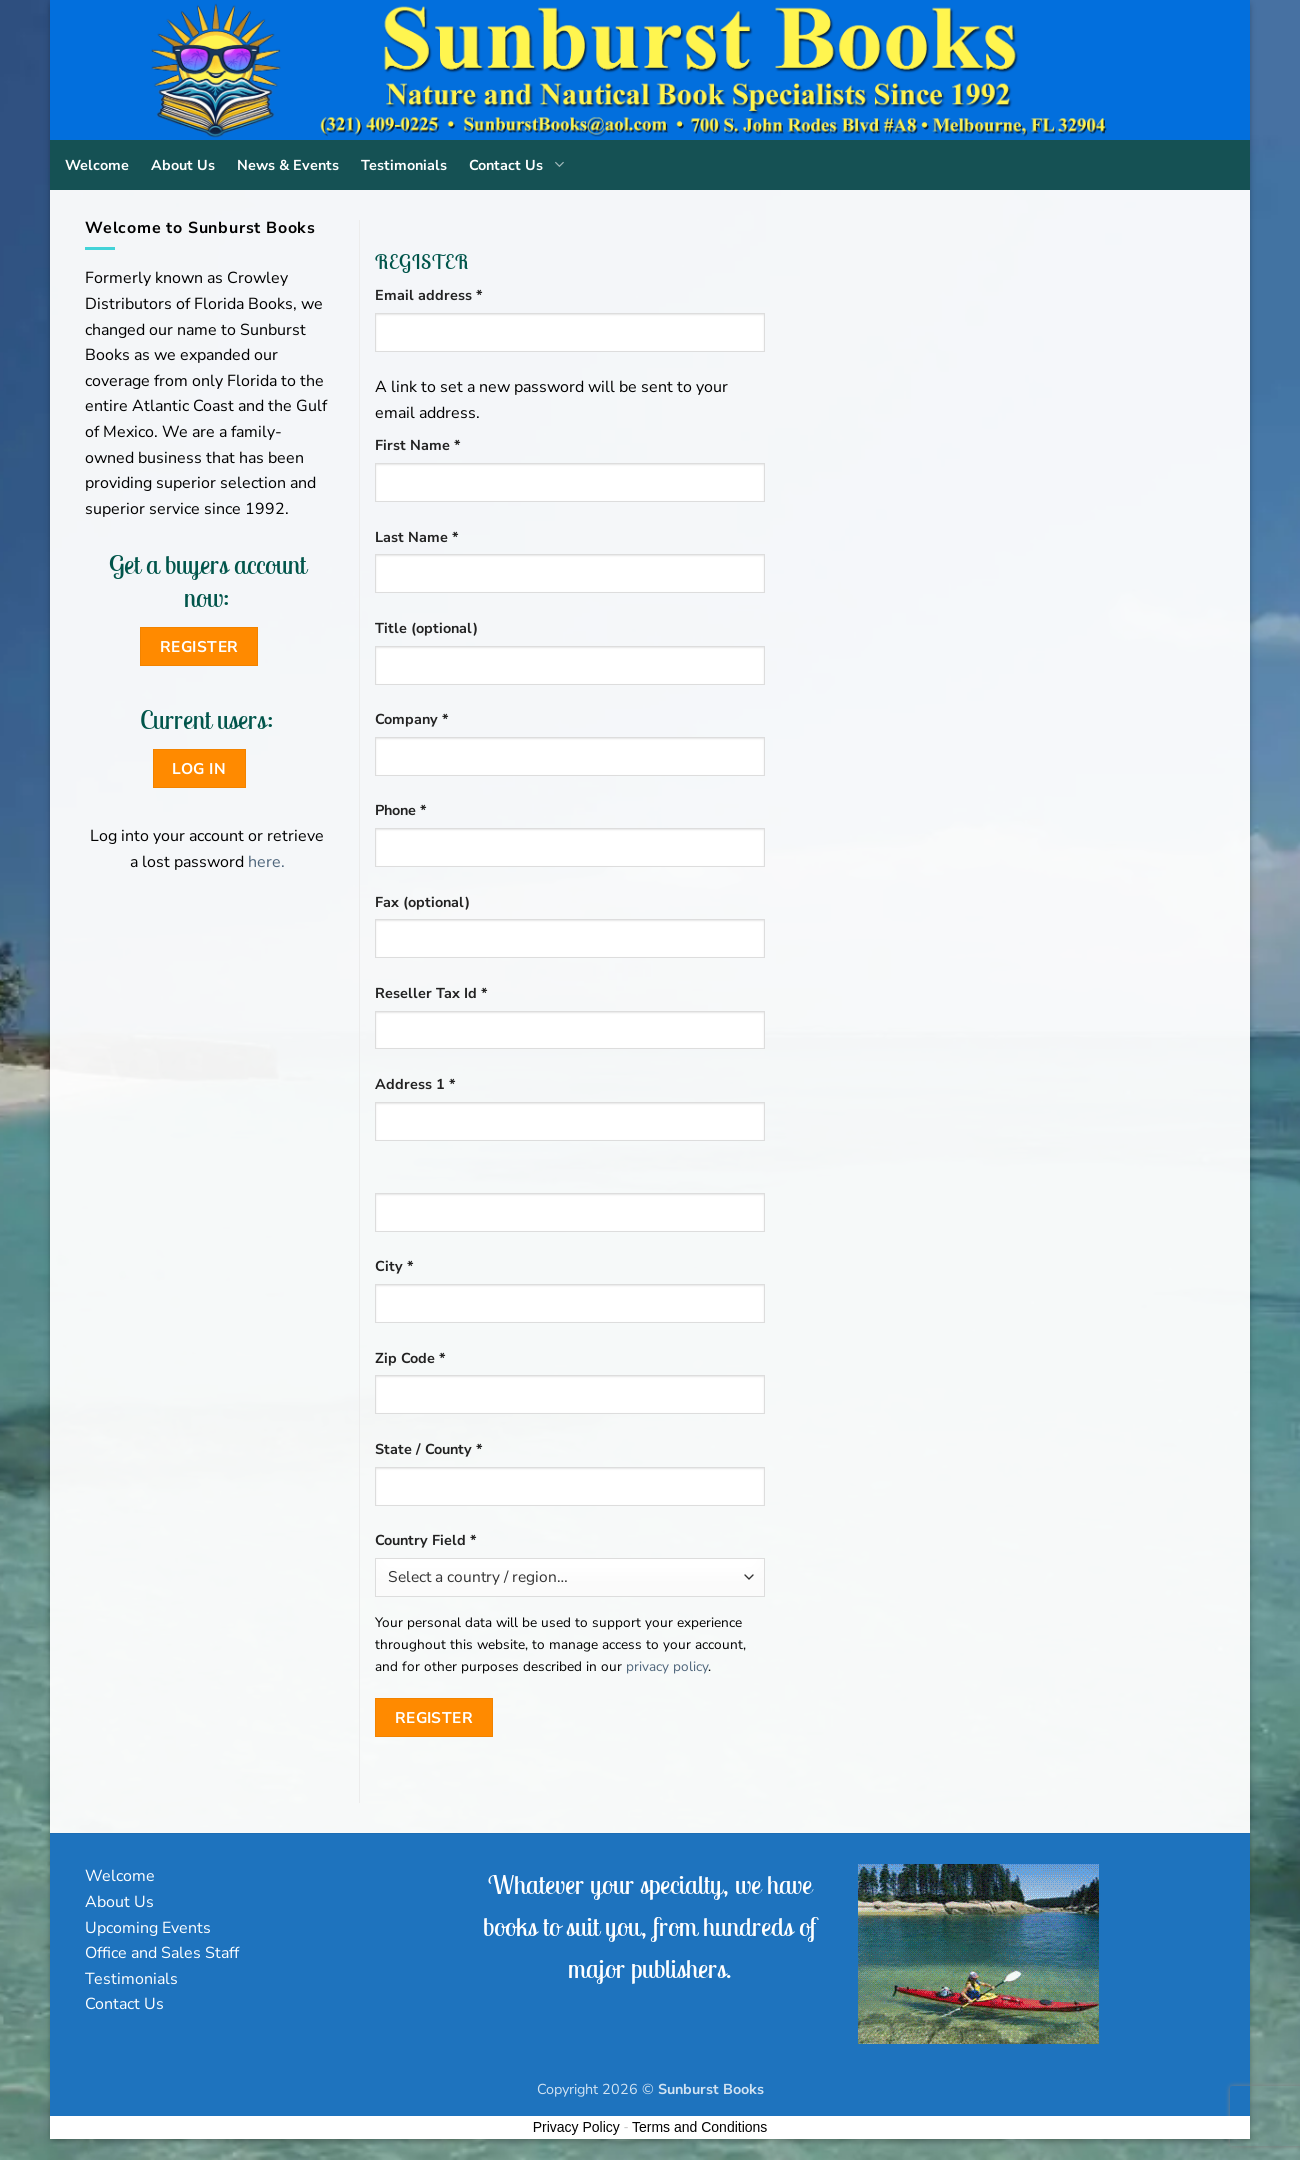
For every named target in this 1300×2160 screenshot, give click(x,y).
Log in (199, 768)
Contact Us (520, 165)
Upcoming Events (148, 1928)
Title (426, 628)
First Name (418, 445)
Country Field (426, 1540)
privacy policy (667, 1666)
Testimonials (404, 165)
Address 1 (415, 1084)
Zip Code (410, 1358)
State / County (429, 1449)
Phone (401, 810)
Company (412, 719)
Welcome (97, 165)
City (394, 1266)
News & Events (288, 165)
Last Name (417, 537)
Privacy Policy (576, 2127)
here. (266, 862)
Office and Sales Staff (162, 1953)
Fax (422, 902)
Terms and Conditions (699, 2127)
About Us (183, 165)
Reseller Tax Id (431, 993)
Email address (459, 294)
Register (434, 1717)
